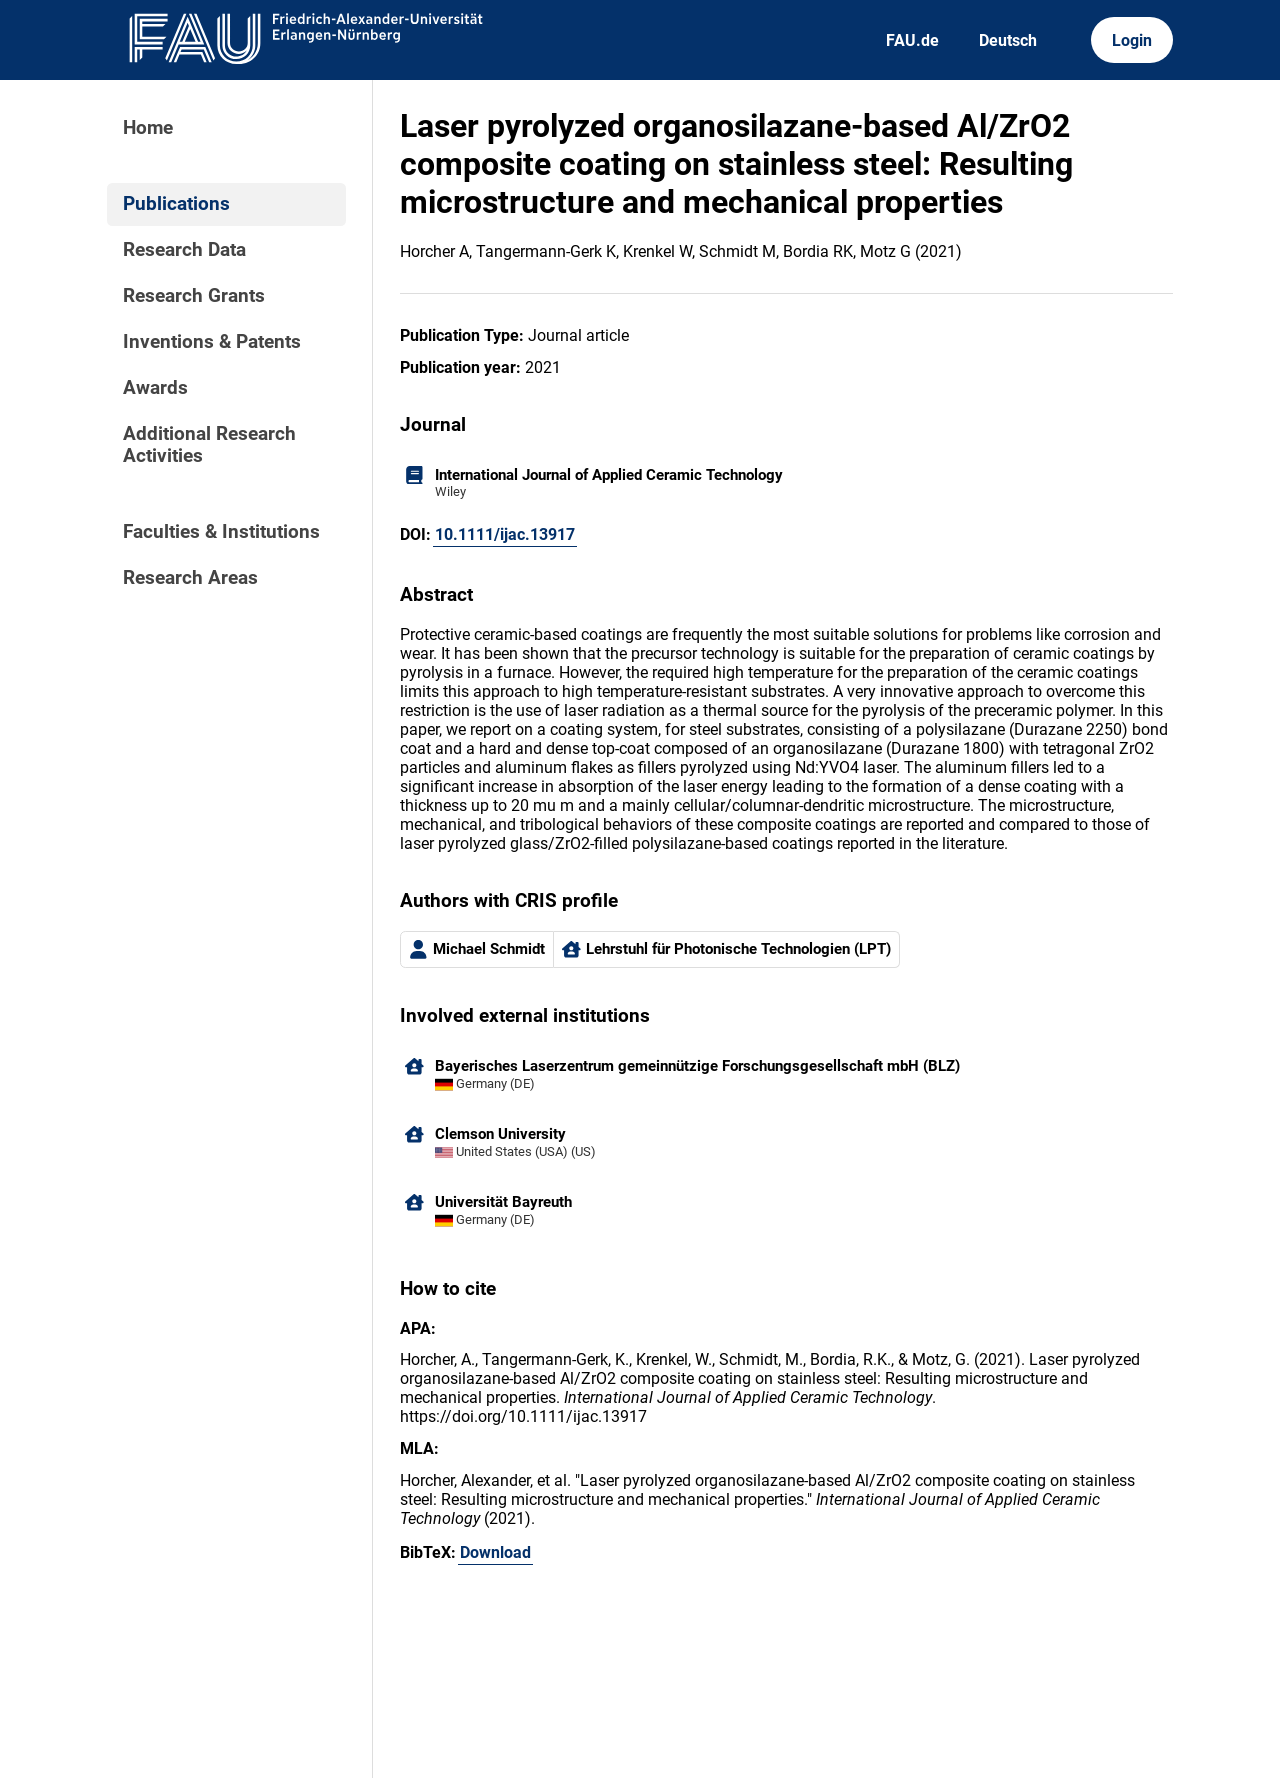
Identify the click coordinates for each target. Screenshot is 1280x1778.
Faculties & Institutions (221, 532)
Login (1132, 40)
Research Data (184, 250)
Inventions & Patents (212, 342)
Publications (176, 204)
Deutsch (1008, 40)
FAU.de (912, 40)
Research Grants (194, 296)
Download (495, 1552)
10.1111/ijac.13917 (505, 534)
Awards (155, 388)
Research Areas (190, 578)
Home (148, 128)
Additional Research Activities (209, 445)
